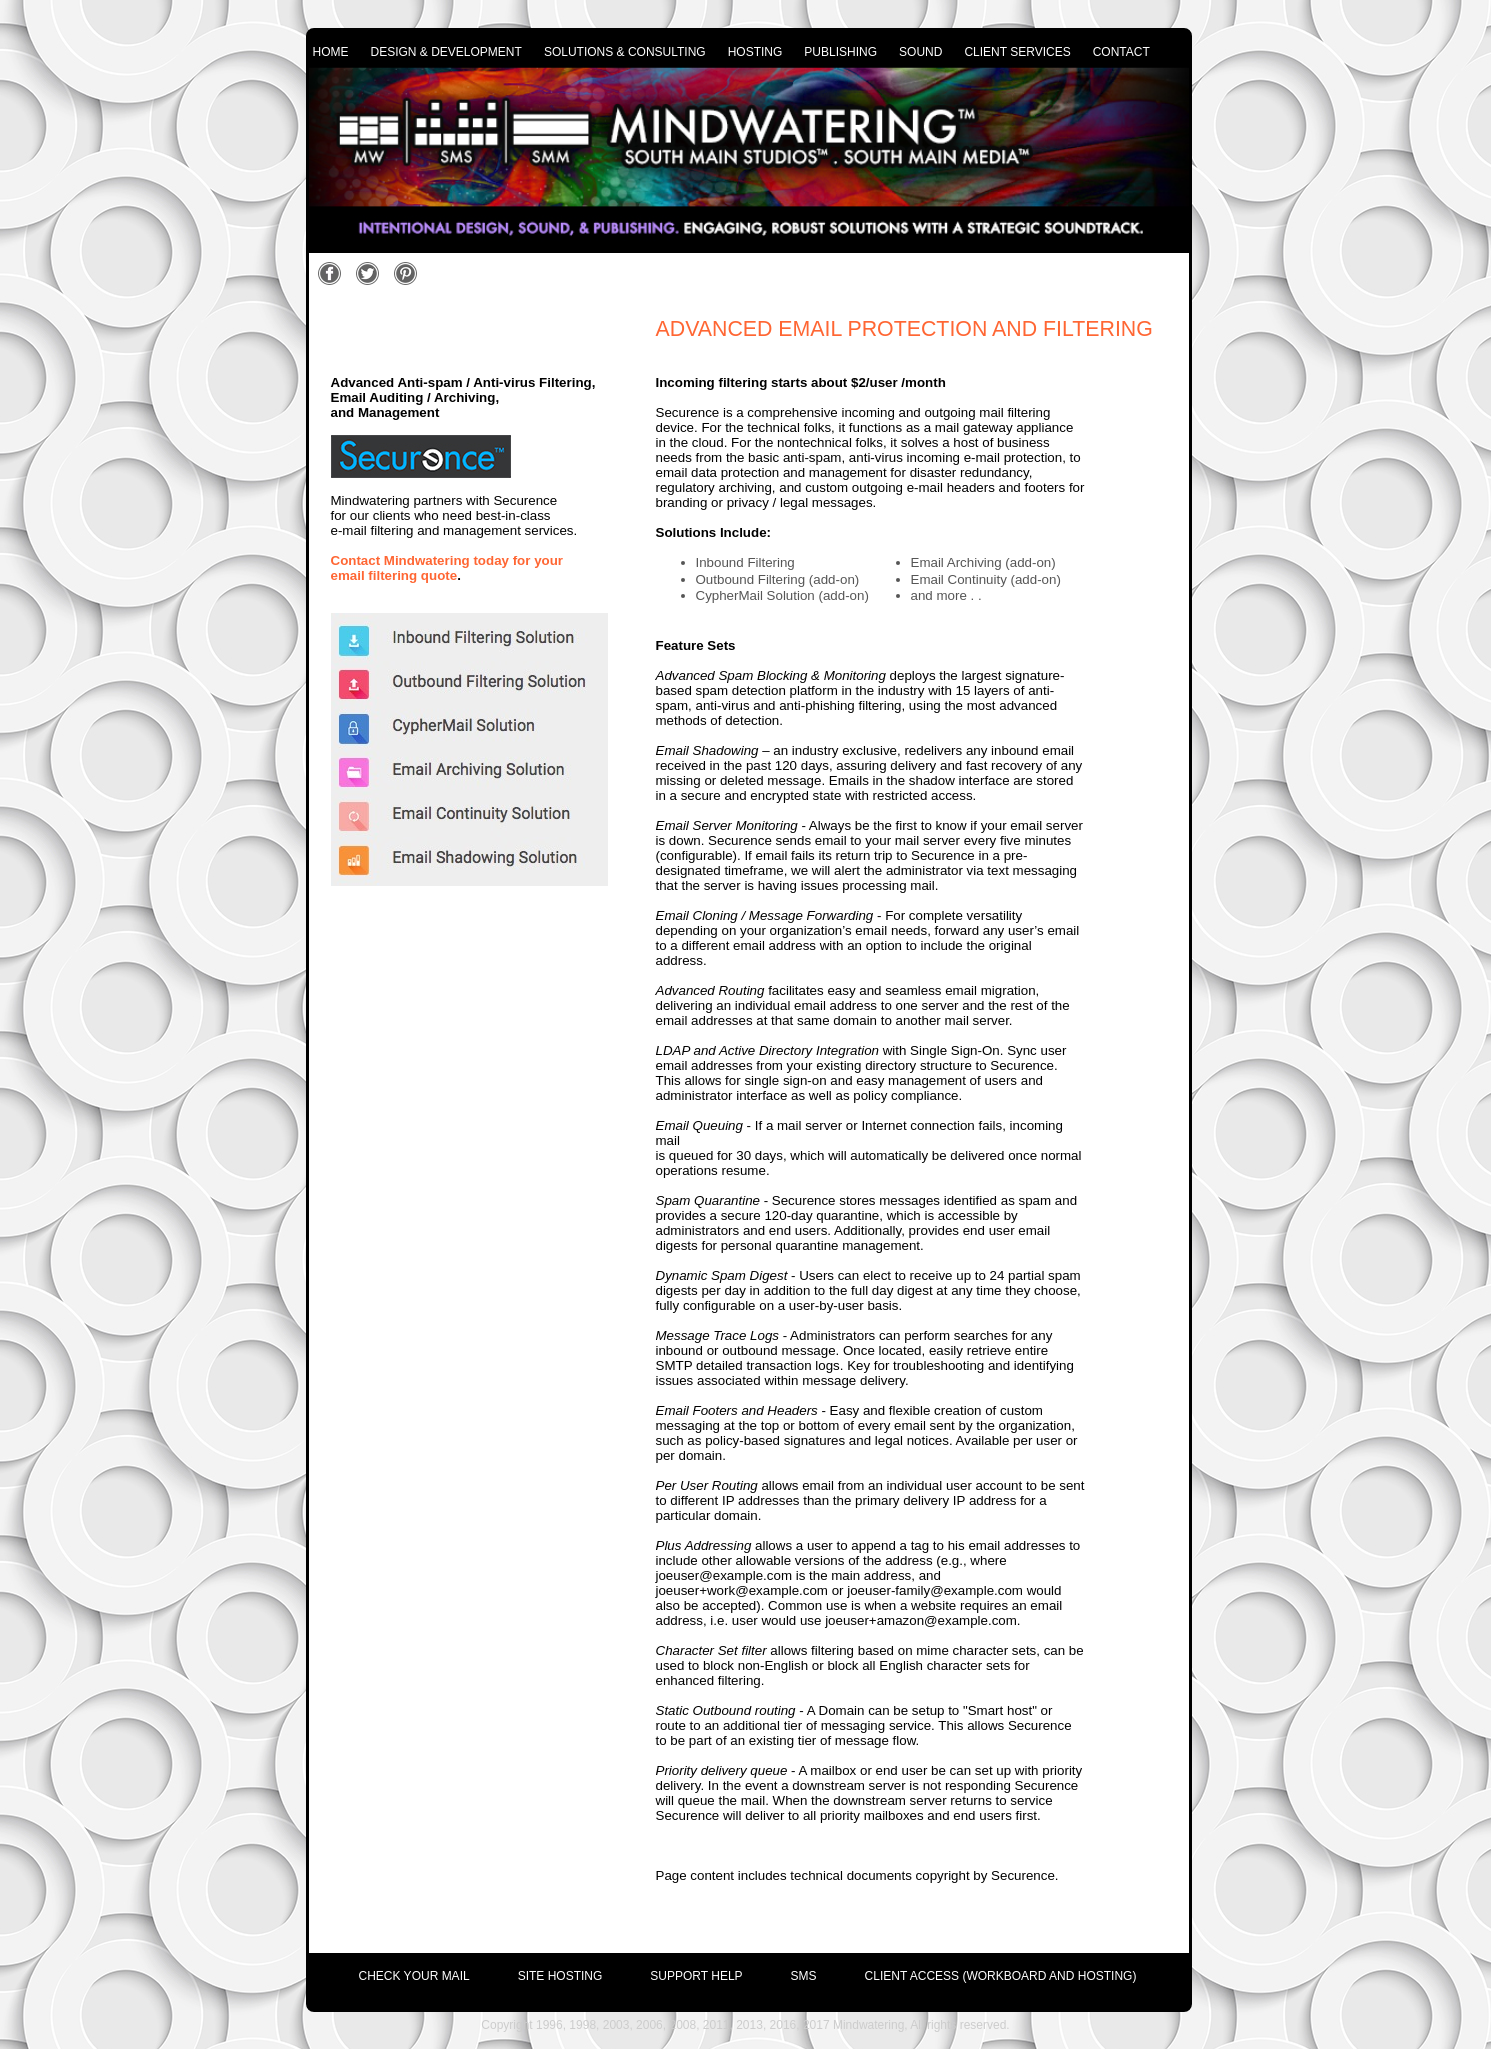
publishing (840, 52)
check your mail (414, 1976)
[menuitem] (390, 1971)
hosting (755, 52)
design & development (446, 52)
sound (920, 52)
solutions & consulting (625, 52)
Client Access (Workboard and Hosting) (1001, 1976)
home (331, 52)
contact (1121, 52)
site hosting (560, 1976)
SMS (804, 1976)
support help (696, 1976)
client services (1017, 52)
